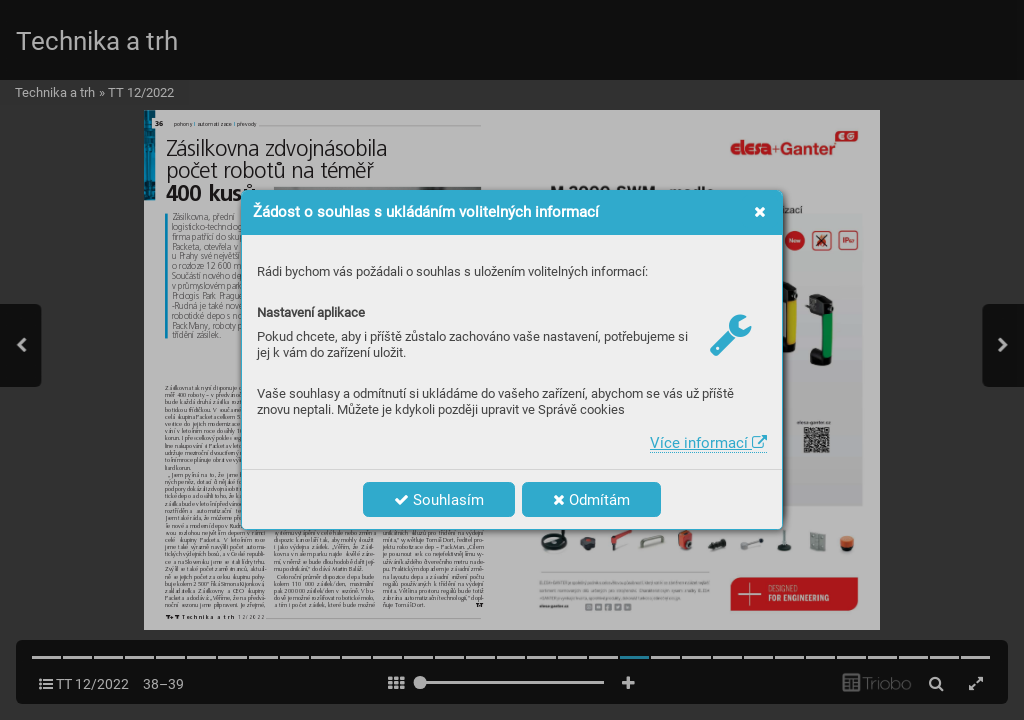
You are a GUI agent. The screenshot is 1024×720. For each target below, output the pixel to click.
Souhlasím (439, 500)
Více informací (708, 443)
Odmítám (591, 500)
